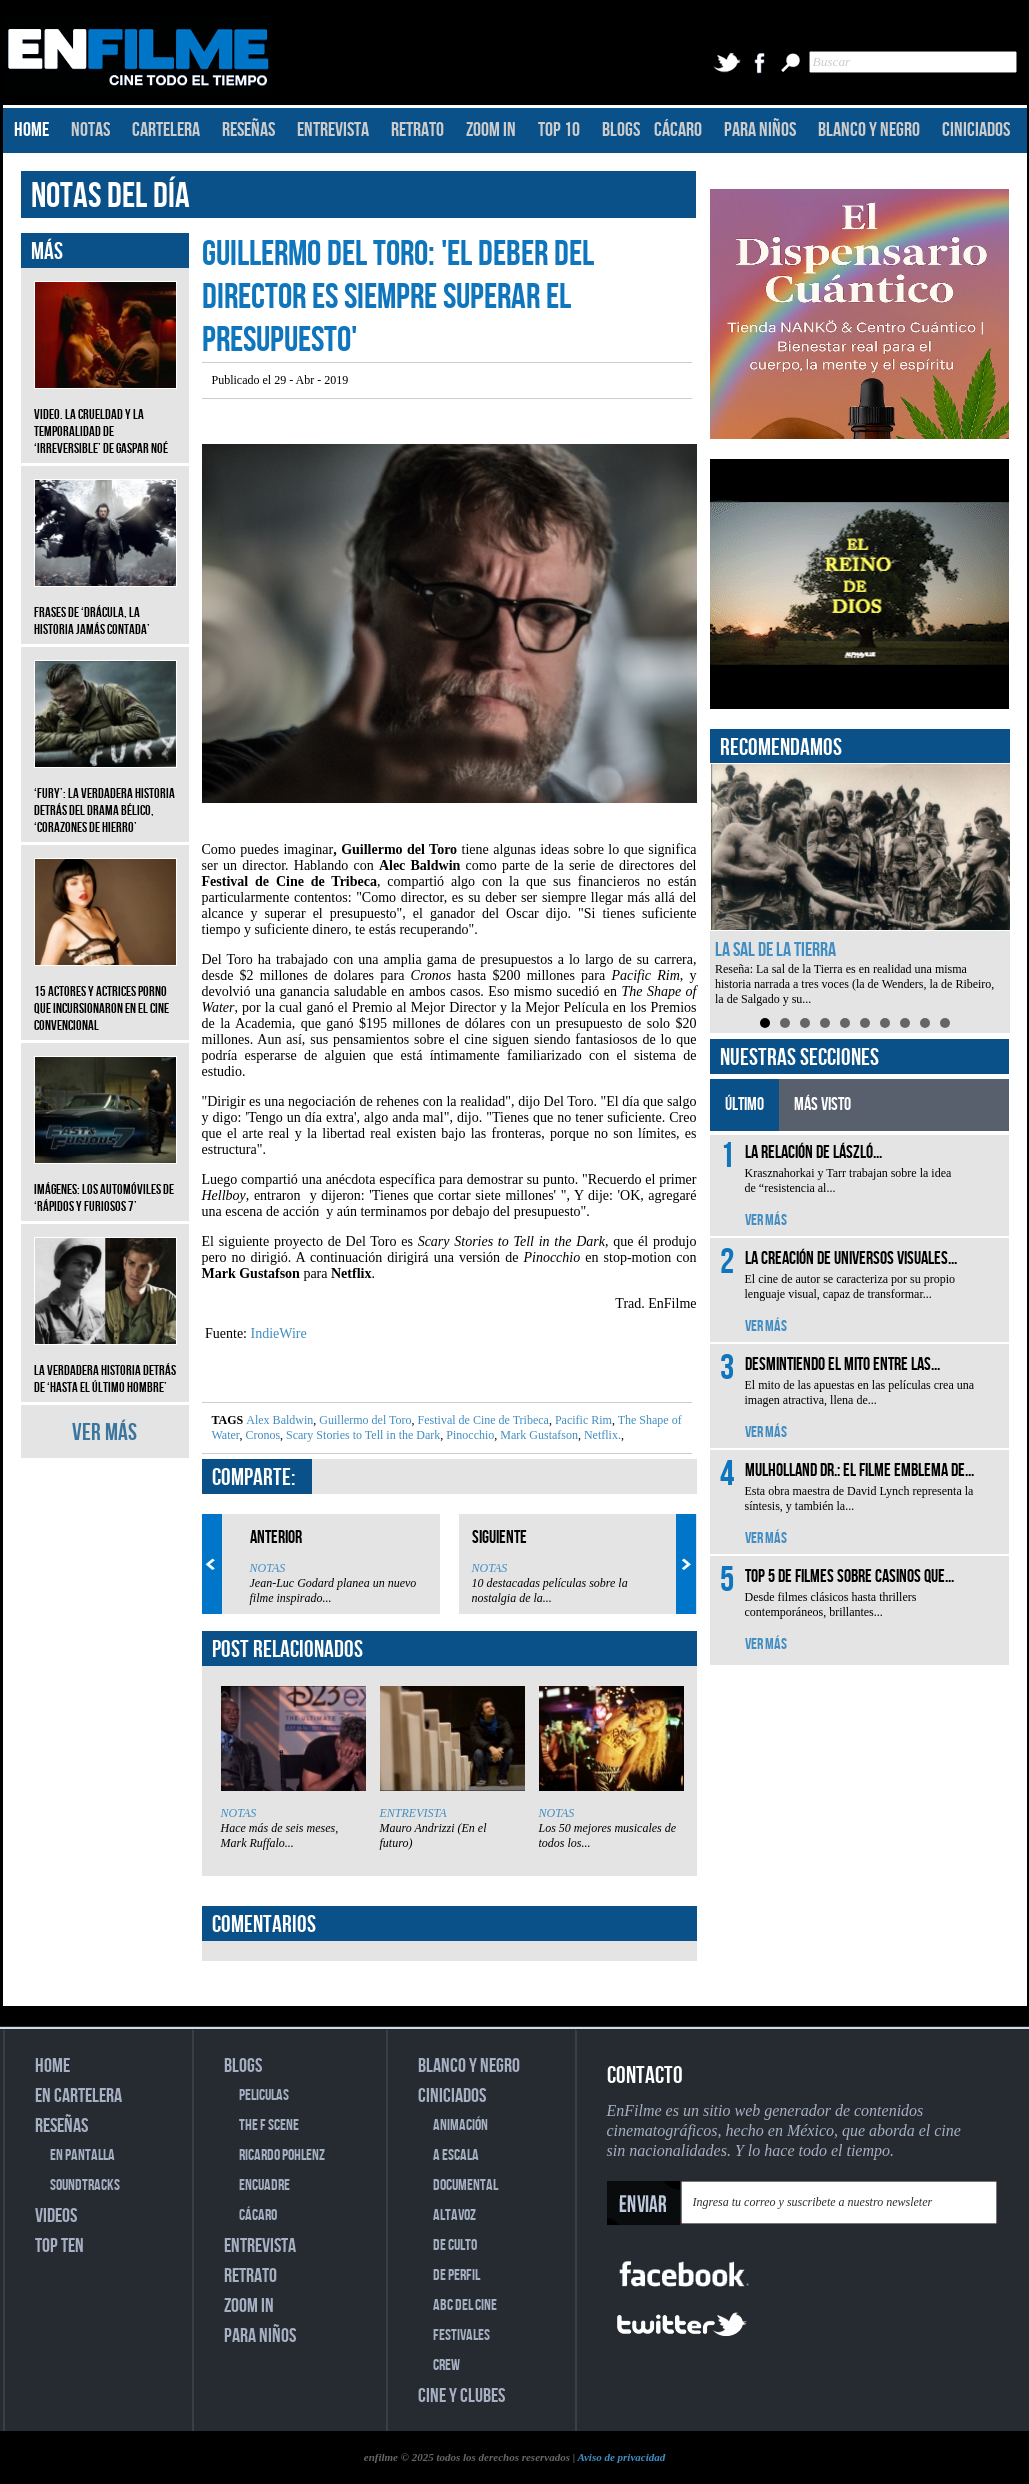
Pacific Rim (582, 1420)
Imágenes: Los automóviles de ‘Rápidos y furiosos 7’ (105, 1183)
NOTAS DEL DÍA (110, 196)
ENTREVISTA (333, 130)
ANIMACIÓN (460, 2125)
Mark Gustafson (537, 1435)
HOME (31, 130)
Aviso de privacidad (621, 2457)
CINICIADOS (976, 130)
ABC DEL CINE (465, 2305)
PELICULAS (264, 2095)
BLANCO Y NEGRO (869, 130)
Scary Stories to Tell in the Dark (361, 1435)
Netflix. (601, 1435)
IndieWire (277, 1333)
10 (945, 1023)
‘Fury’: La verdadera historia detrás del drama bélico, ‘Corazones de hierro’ (105, 795)
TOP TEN (59, 2246)
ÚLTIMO (744, 1104)
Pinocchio (468, 1435)
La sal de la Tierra (775, 950)
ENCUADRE (264, 2185)
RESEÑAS (248, 130)
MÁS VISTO (822, 1104)
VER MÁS (104, 1432)
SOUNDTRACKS (85, 2185)
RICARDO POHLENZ (282, 2155)
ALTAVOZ (454, 2215)
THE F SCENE (269, 2125)
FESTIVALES (461, 2335)
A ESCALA (456, 2155)
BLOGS (621, 130)
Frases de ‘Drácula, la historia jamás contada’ (105, 606)
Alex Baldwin (279, 1420)
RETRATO (417, 130)
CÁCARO (678, 130)
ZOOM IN (491, 130)
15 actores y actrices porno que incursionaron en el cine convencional (105, 993)
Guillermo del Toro (363, 1420)
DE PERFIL (456, 2275)
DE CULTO (455, 2245)
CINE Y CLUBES (461, 2396)
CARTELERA (166, 130)
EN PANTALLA (82, 2155)
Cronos (261, 1435)
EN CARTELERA (78, 2096)
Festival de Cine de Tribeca (482, 1420)
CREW (446, 2365)
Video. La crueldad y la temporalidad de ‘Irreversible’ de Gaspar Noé (105, 416)
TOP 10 (559, 130)
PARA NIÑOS (760, 130)
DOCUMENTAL (465, 2185)
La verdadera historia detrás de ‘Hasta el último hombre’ (105, 1364)
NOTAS (90, 130)
